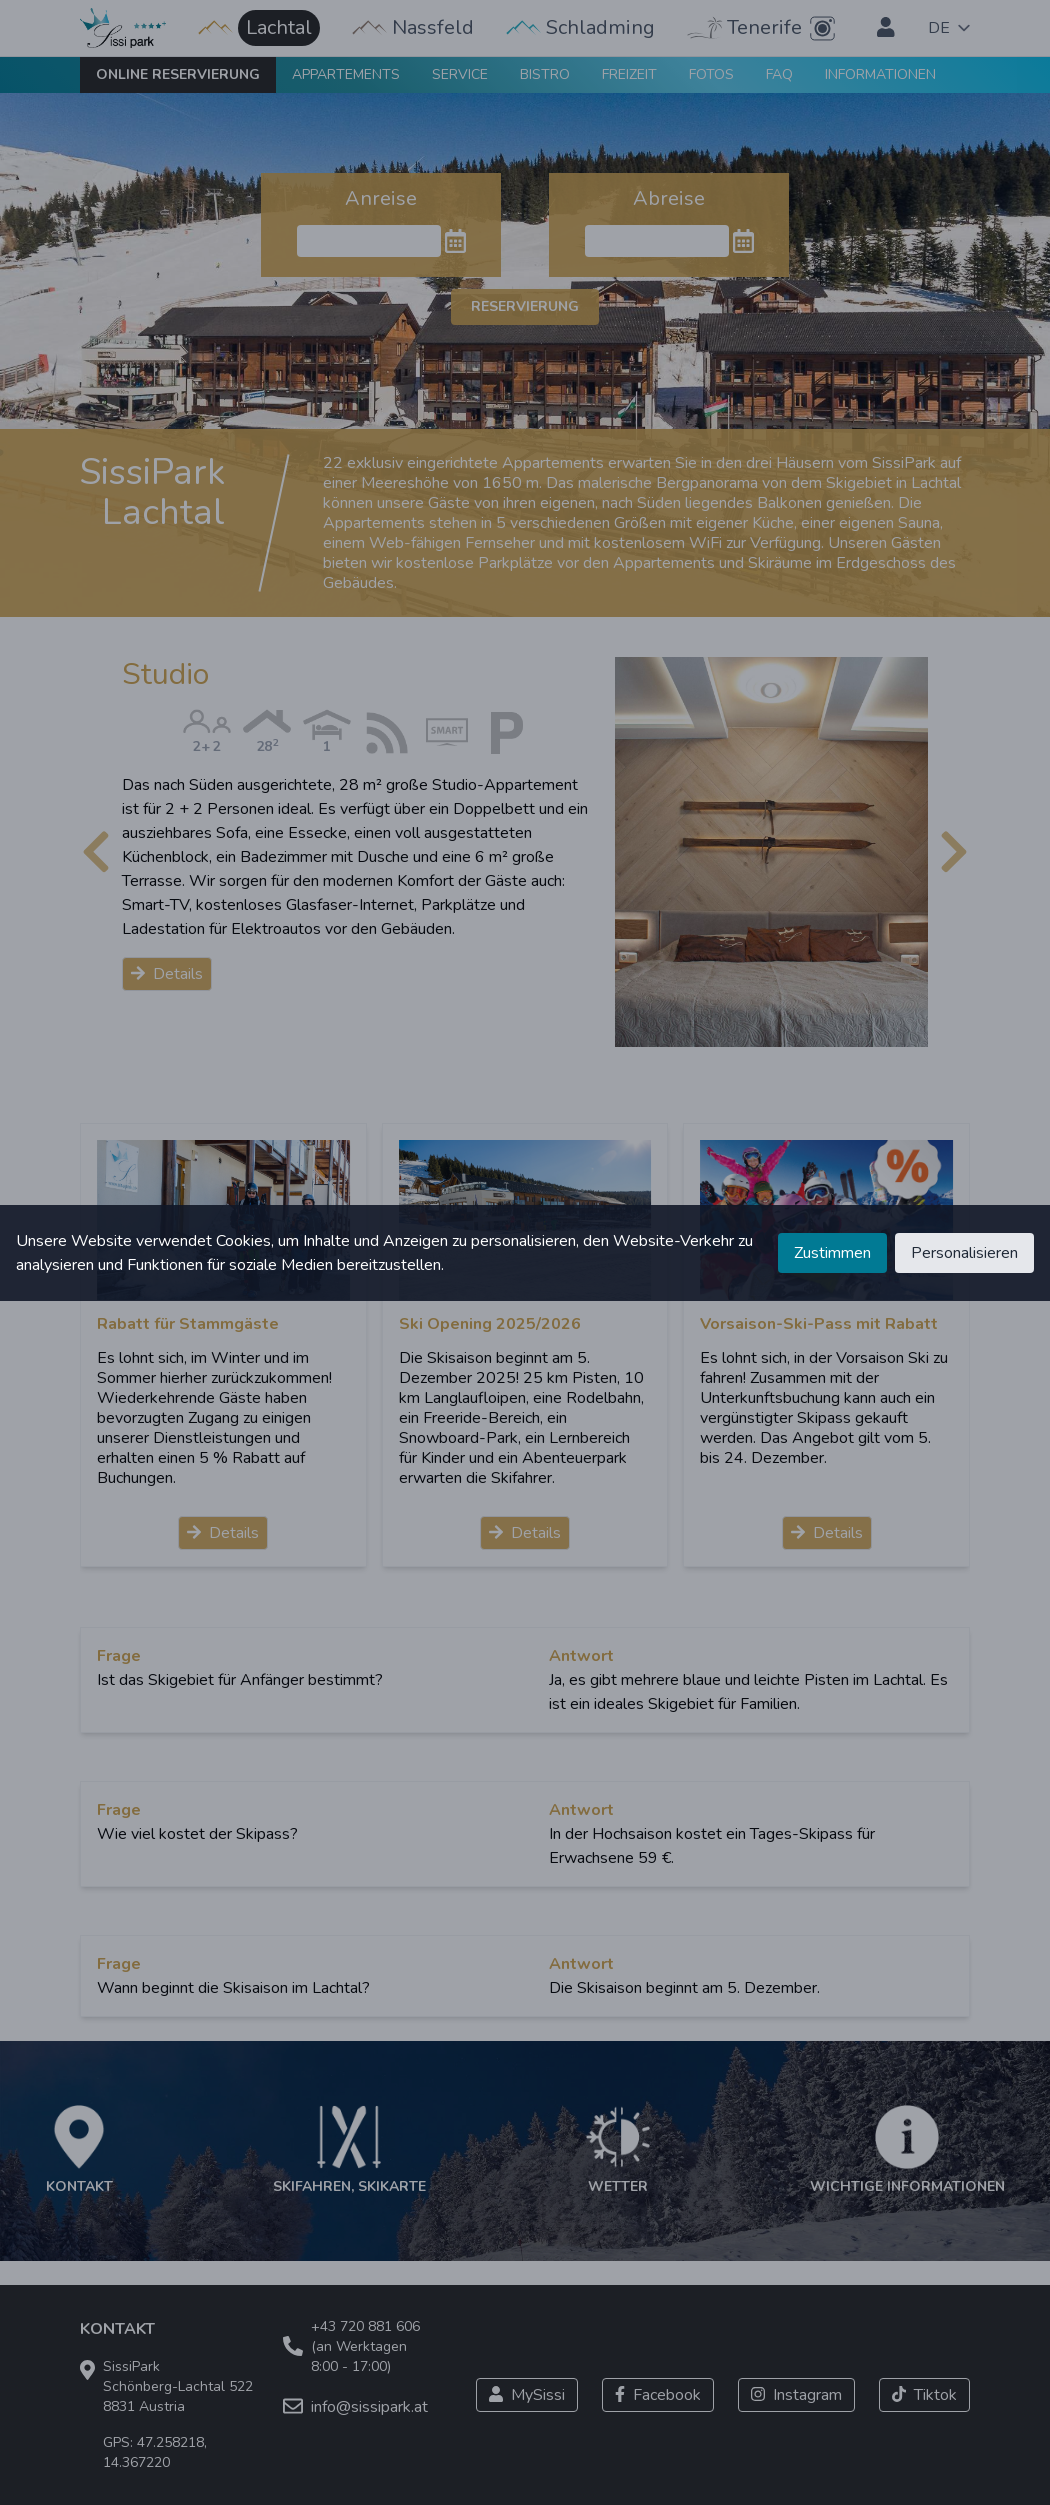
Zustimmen (832, 1253)
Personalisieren (964, 1253)
